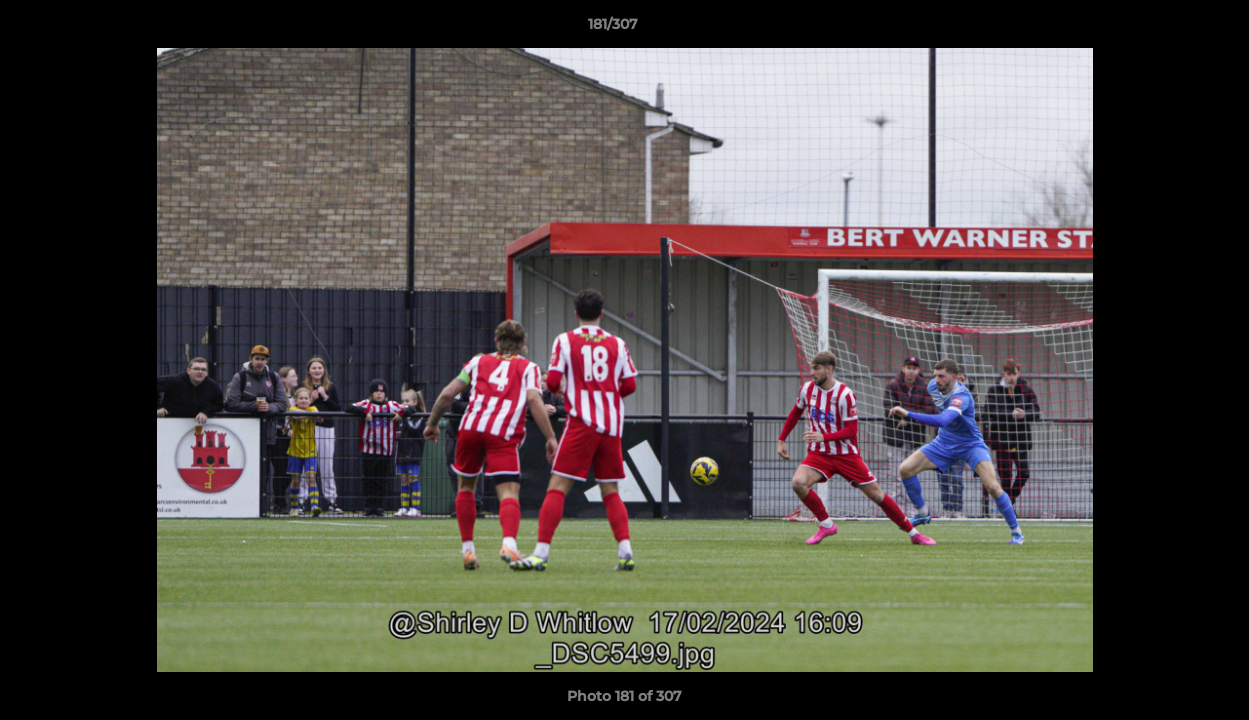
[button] (1165, 29)
